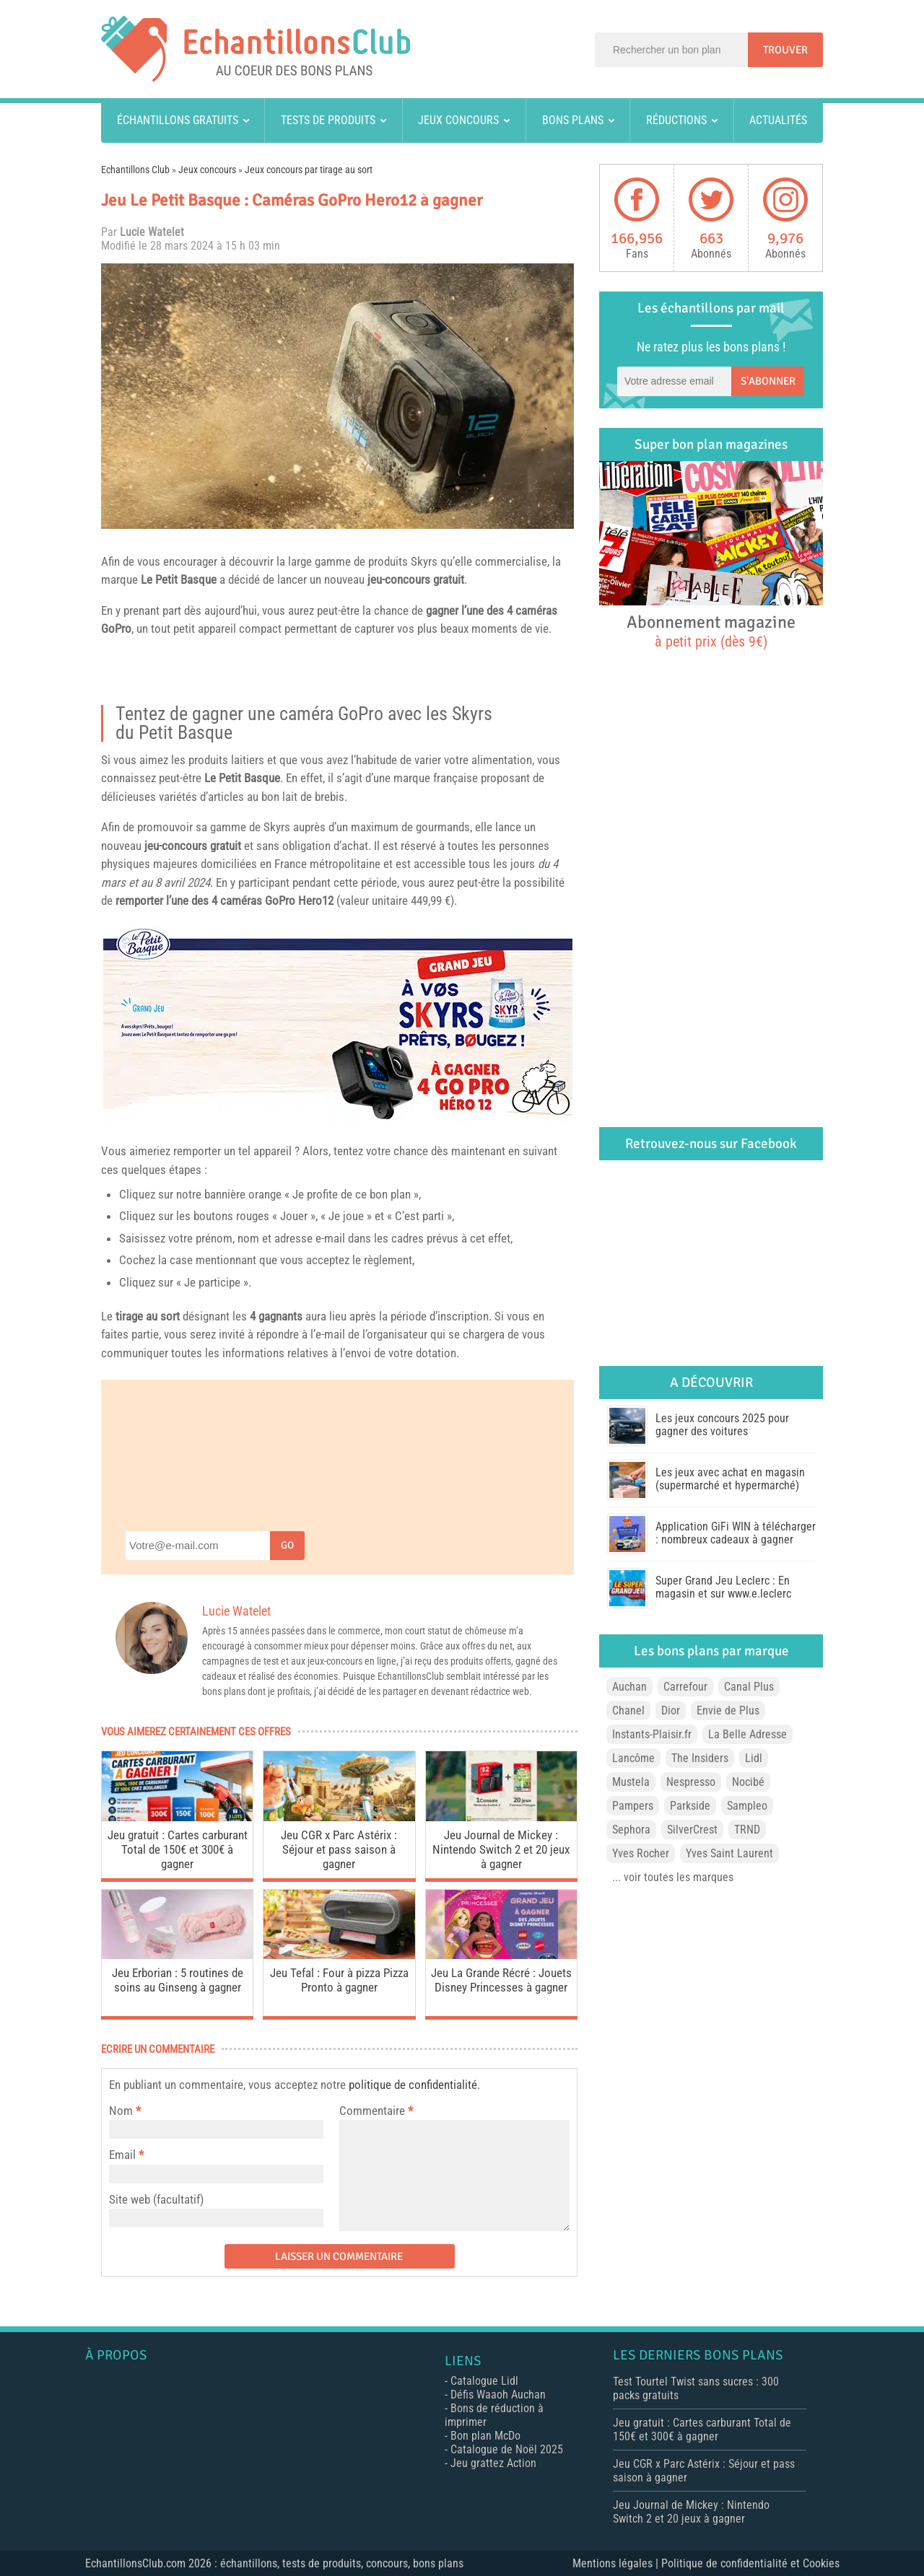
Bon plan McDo (485, 2436)
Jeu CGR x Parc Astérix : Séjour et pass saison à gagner (339, 1849)
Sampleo (747, 1806)
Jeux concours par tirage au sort (308, 169)
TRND (747, 1829)
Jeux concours (458, 120)
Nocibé (748, 1782)
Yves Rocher (640, 1853)
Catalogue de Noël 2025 (506, 2449)
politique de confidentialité (413, 2084)
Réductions (676, 120)
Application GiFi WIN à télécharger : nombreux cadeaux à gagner (735, 1533)
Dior (670, 1710)
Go (287, 1545)
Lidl (753, 1758)
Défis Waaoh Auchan (498, 2394)
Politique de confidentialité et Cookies (750, 2563)
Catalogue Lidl (484, 2381)
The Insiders (699, 1758)
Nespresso (690, 1782)
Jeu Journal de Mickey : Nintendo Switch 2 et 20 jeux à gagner (501, 1849)
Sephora (631, 1829)
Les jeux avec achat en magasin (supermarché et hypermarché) (730, 1479)
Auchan (629, 1687)
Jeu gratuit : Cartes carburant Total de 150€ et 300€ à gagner (178, 1849)
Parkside (690, 1806)
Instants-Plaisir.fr (652, 1734)
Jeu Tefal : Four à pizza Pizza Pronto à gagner (339, 1980)
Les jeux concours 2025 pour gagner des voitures (722, 1424)
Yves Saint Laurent (729, 1853)
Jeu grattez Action (493, 2463)
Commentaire (376, 2110)
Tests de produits (328, 120)
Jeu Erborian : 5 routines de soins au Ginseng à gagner (177, 1980)
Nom (121, 2110)
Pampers (632, 1806)
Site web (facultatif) (156, 2199)
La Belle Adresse (747, 1734)
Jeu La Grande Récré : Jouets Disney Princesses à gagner (501, 1980)
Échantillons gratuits (177, 120)
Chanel (628, 1710)
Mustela (631, 1782)
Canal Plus (749, 1687)
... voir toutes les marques (672, 1877)
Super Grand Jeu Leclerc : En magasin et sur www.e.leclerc (723, 1587)
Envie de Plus (728, 1710)
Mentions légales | (616, 2563)
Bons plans (572, 120)
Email (122, 2154)
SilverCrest (692, 1829)
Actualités (778, 120)
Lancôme (633, 1758)
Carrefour (685, 1687)
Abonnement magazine (711, 630)
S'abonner (768, 380)
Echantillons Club (135, 169)
